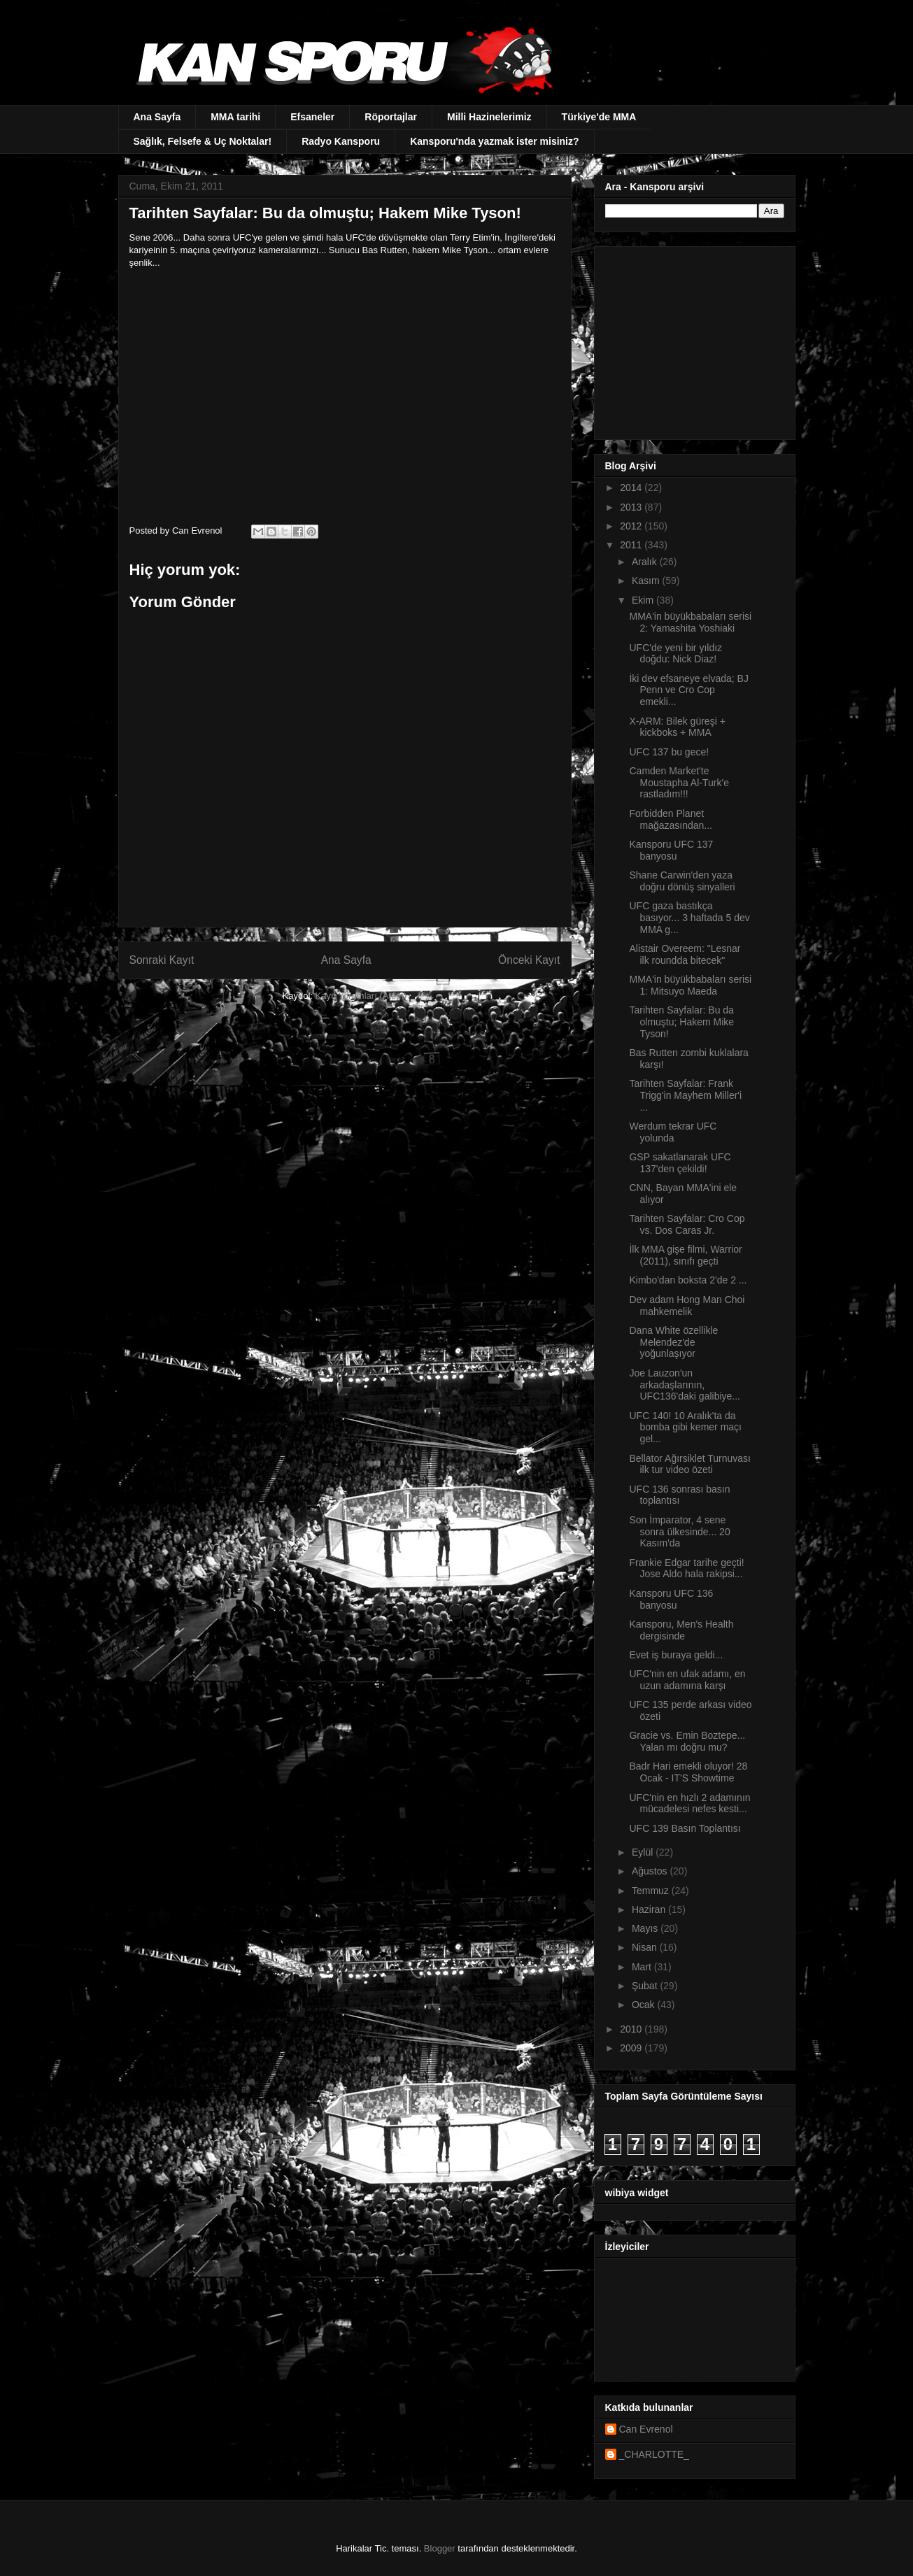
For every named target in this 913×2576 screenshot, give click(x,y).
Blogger (439, 2548)
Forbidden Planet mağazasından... (670, 819)
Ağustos (651, 1871)
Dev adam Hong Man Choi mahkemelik (686, 1305)
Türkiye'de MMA (599, 116)
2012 (632, 526)
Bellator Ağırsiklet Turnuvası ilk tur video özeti (690, 1464)
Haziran (650, 1909)
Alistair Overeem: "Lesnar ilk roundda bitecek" (684, 954)
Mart (643, 1966)
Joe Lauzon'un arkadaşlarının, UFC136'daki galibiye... (684, 1384)
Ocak (645, 2004)
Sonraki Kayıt (161, 960)
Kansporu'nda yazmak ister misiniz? (494, 141)
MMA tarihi (235, 116)
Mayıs (646, 1928)
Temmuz (652, 1890)
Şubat (646, 1985)
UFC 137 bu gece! (669, 751)
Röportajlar (391, 116)
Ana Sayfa (157, 116)
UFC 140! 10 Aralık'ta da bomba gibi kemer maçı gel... (685, 1427)
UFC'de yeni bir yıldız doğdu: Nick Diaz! (675, 653)
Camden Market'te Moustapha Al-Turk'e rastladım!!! (678, 782)
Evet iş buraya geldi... (676, 1654)
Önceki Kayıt (529, 960)
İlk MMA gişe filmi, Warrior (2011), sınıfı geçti (685, 1255)
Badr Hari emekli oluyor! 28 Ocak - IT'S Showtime (688, 1772)
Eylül (644, 1852)
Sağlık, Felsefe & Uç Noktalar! (203, 141)
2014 (632, 487)
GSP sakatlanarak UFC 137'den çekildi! (679, 1162)
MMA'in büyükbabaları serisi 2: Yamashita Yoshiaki (690, 622)
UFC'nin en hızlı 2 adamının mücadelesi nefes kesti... (689, 1803)
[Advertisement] (692, 339)
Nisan (646, 1947)
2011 (632, 544)
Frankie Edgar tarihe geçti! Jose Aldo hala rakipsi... (686, 1568)
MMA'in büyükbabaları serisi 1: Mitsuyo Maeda (690, 985)
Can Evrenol (646, 2429)
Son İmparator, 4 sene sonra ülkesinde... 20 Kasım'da (679, 1531)
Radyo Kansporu (341, 141)
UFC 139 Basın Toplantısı (684, 1828)
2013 (632, 507)
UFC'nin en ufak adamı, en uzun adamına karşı (687, 1679)
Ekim (644, 600)
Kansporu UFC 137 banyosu (671, 850)
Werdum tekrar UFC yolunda (672, 1132)
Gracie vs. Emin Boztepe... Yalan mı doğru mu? (687, 1741)
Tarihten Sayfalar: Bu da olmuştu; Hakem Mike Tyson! (681, 1021)
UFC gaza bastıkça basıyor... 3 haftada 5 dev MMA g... (689, 917)
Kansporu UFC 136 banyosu (671, 1599)
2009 (632, 2048)
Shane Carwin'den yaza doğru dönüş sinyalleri (682, 880)
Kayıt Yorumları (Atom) (361, 995)
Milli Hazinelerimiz (489, 116)
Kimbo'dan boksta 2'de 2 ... (687, 1280)
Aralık (646, 561)
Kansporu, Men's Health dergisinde (681, 1630)
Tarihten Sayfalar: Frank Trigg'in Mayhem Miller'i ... (685, 1095)
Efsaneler (312, 116)
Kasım (647, 580)
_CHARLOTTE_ (654, 2454)
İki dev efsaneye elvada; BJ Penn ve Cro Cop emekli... (688, 690)
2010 (632, 2029)
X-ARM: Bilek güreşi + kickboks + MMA (677, 727)
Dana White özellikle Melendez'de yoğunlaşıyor (673, 1342)
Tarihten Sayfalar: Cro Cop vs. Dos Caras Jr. (686, 1224)
